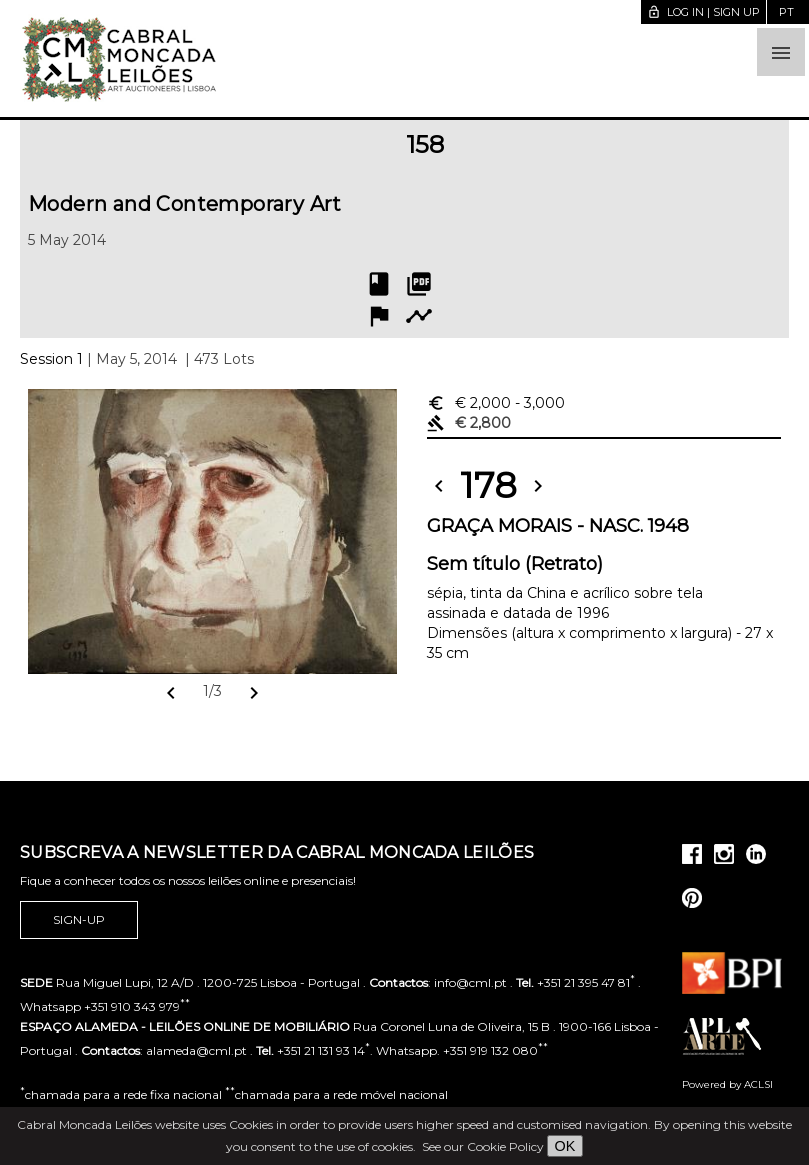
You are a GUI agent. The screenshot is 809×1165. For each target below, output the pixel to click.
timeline (419, 316)
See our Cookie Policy (483, 1146)
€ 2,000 (496, 403)
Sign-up (79, 920)
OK (565, 1146)
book (379, 284)
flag (379, 316)
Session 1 (51, 359)
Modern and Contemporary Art (185, 204)
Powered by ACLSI (727, 1084)
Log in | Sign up (703, 12)
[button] (781, 52)
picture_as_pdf (419, 284)
